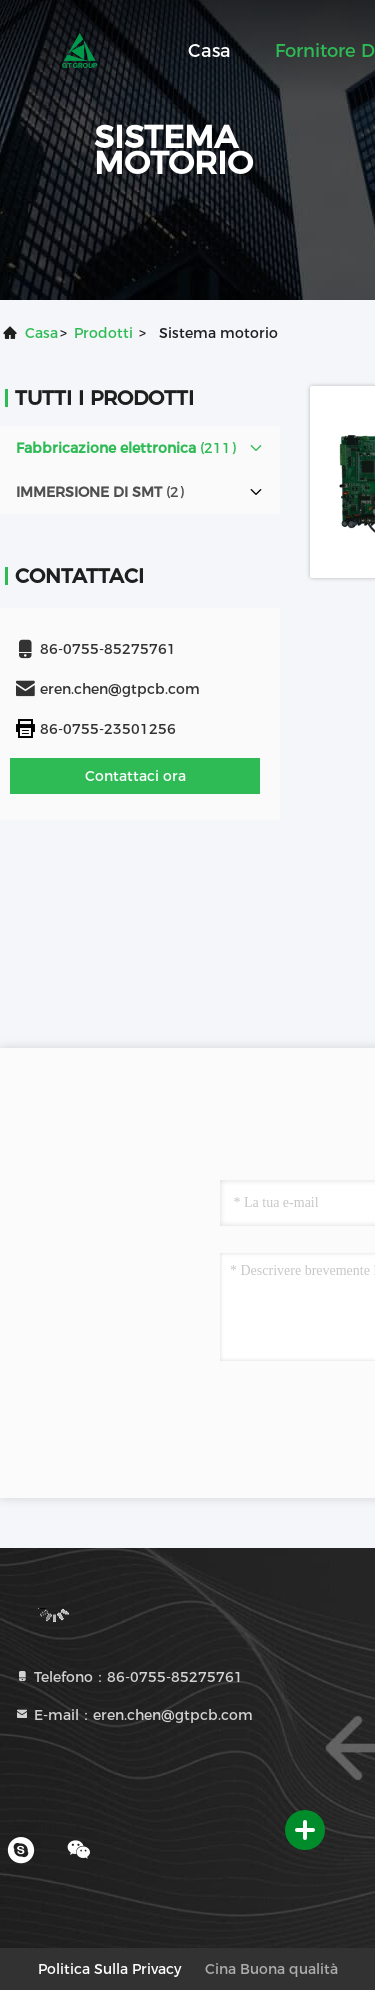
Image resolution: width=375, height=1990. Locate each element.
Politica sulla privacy (109, 1969)
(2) (100, 492)
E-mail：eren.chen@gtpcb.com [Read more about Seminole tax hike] (133, 1715)
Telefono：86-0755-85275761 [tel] (128, 1677)
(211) (126, 448)
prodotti (103, 333)
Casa (209, 51)
